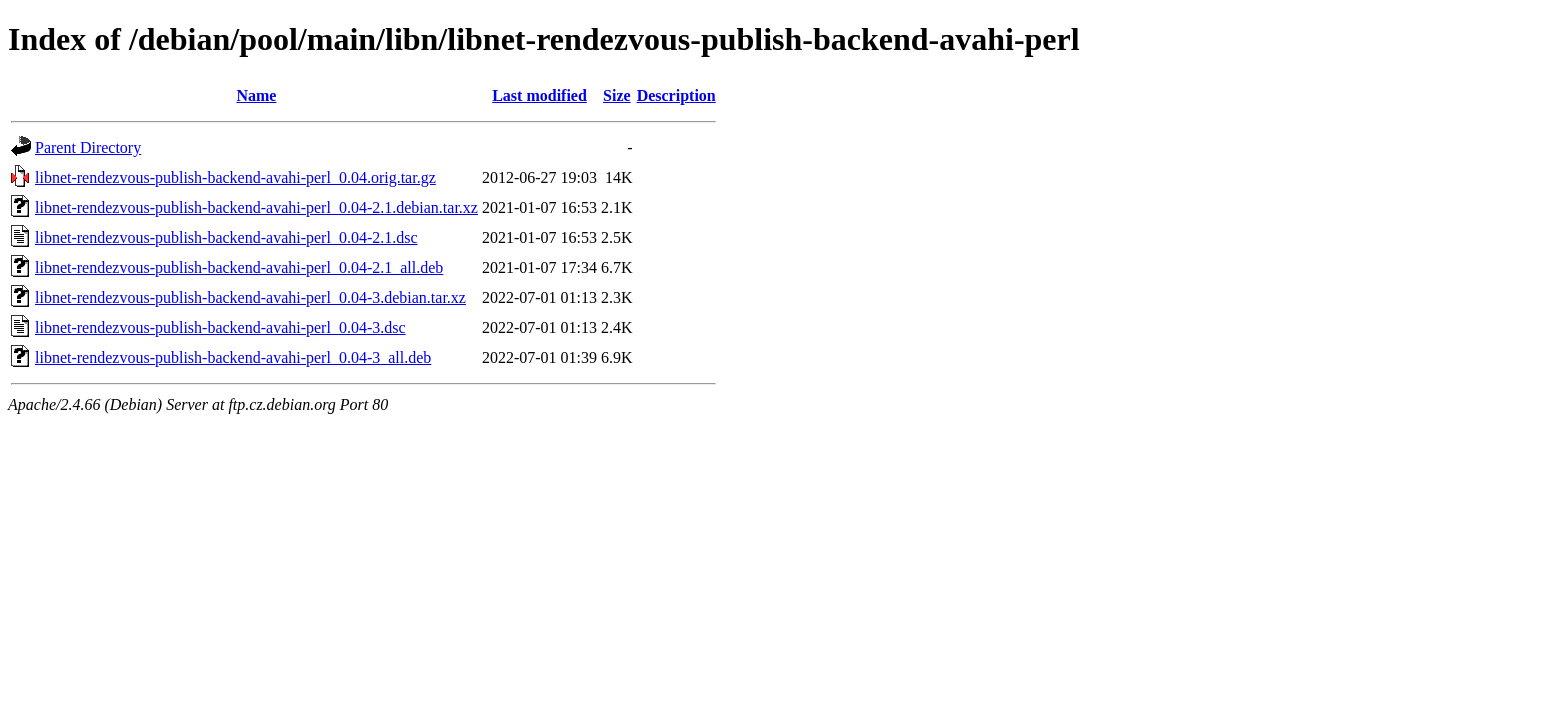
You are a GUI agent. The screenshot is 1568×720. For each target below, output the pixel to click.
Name (256, 95)
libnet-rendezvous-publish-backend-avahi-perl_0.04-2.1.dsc (226, 237)
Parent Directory (88, 147)
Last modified (539, 95)
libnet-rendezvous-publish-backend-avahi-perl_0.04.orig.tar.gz (235, 177)
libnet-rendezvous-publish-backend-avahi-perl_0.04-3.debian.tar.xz (250, 297)
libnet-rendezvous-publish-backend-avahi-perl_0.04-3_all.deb (233, 357)
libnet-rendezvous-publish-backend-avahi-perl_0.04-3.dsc (220, 327)
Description (676, 95)
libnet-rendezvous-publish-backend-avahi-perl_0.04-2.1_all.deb (239, 267)
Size (617, 95)
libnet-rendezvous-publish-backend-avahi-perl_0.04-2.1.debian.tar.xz (256, 207)
